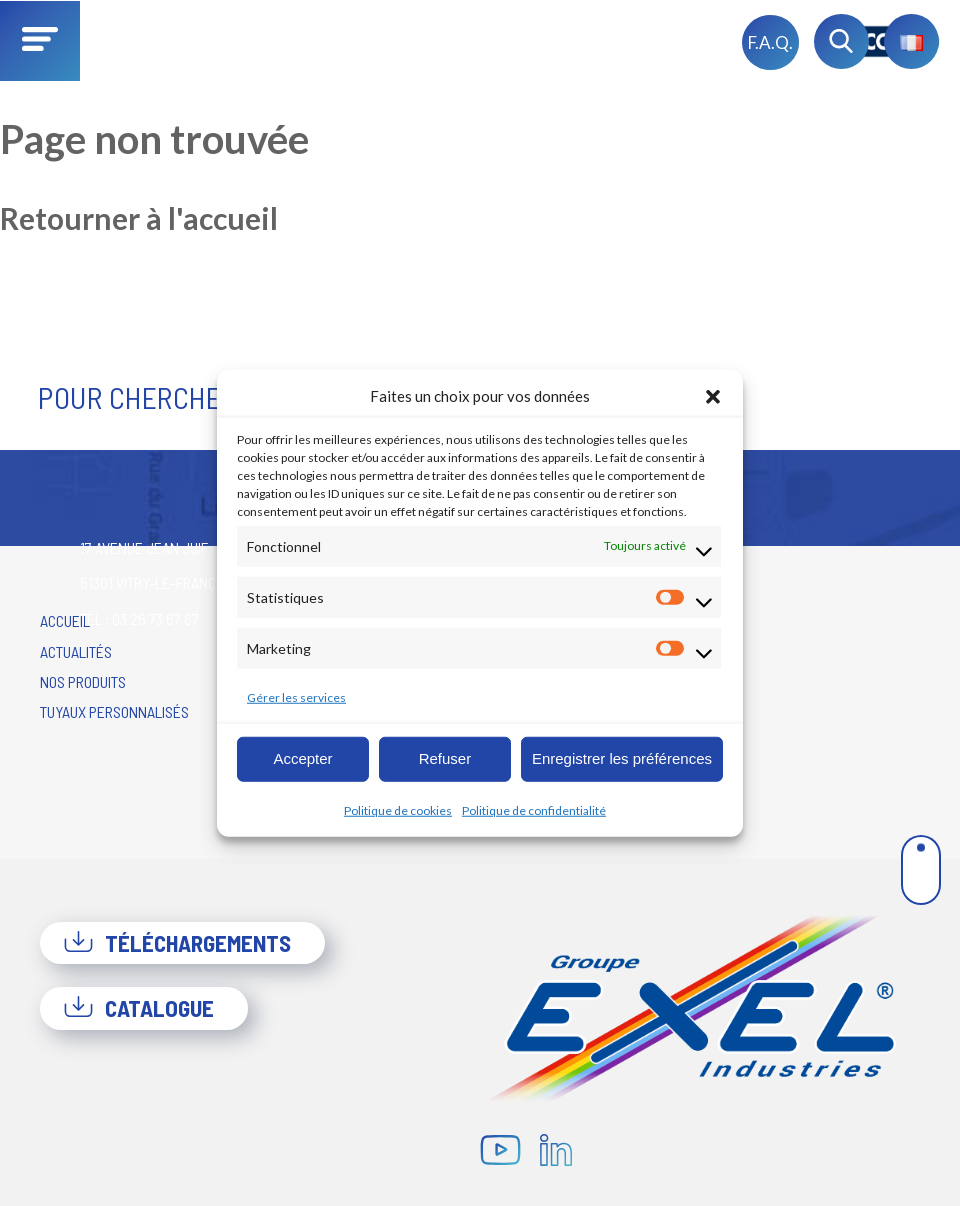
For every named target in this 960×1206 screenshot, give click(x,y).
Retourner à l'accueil (139, 218)
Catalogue (138, 1008)
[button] (713, 396)
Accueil (65, 620)
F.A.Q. (770, 42)
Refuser (445, 758)
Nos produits (83, 681)
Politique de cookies (398, 809)
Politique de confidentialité (534, 809)
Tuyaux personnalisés (114, 711)
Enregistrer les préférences (622, 758)
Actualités (76, 651)
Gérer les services (296, 696)
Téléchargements (177, 943)
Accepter (302, 758)
